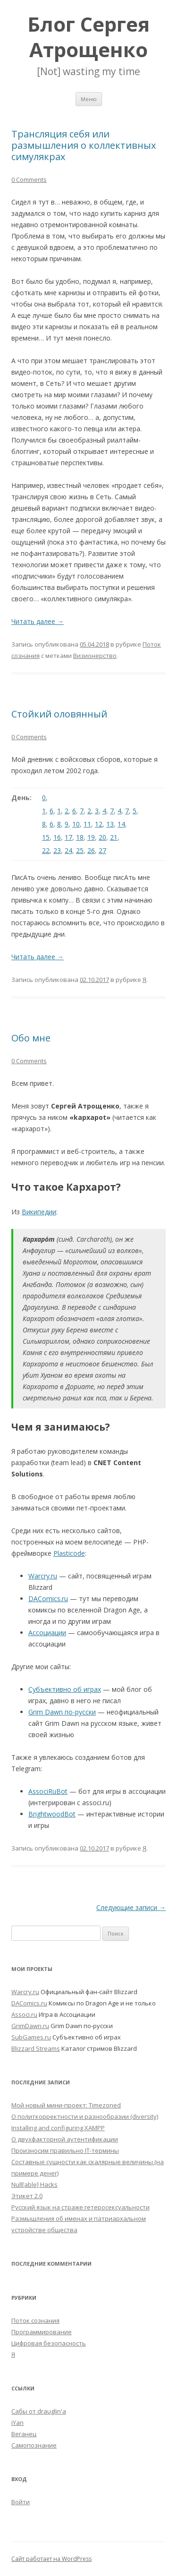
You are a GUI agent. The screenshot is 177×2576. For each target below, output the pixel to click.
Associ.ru (24, 2014)
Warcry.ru (42, 1575)
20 (102, 837)
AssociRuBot (47, 1791)
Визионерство (95, 655)
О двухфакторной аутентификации (64, 2139)
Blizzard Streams (35, 2048)
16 (57, 837)
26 (91, 850)
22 (46, 850)
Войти (20, 2502)
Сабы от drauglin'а (38, 2411)
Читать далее (37, 621)
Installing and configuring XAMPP (58, 2128)
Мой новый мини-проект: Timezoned (66, 2105)
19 (91, 837)
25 (80, 850)
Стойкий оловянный (59, 714)
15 (46, 837)
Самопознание (34, 2445)
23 (57, 850)
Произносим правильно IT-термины (65, 2150)
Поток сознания (35, 2320)
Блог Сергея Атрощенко (88, 36)
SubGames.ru (31, 2037)
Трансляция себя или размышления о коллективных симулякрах (83, 145)
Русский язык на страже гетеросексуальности (80, 2207)
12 (98, 823)
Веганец (23, 2434)
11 (87, 823)
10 (76, 823)
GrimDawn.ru (30, 2026)
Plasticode (69, 1553)
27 (102, 850)
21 (114, 837)
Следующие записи (131, 1907)
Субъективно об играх (64, 1689)
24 (68, 850)
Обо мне (31, 1038)
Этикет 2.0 (26, 2196)
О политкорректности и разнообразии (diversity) (84, 2116)
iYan (17, 2422)
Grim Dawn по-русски (62, 1711)
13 (110, 823)
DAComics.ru (48, 1598)
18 (80, 837)
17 (68, 837)
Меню (89, 98)
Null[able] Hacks (34, 2184)
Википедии (39, 1211)
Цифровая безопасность (48, 2343)
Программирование (41, 2332)
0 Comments (29, 179)
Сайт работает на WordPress (51, 2559)
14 (121, 823)
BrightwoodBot (52, 1813)
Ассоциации (47, 1632)
